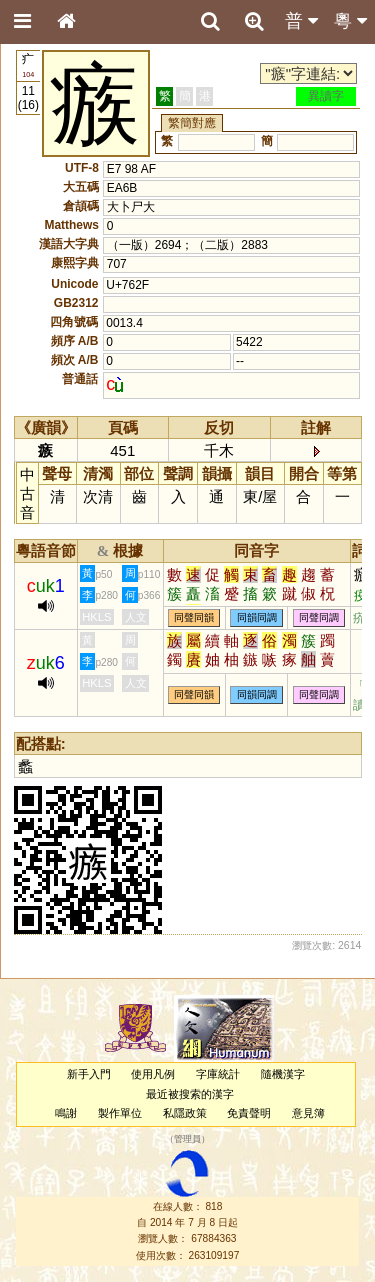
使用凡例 (153, 1074)
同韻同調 (257, 618)
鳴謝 (66, 1113)
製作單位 (120, 1113)
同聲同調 (319, 618)
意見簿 (308, 1113)
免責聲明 (249, 1113)
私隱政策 (185, 1113)
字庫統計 (218, 1074)
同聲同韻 (194, 618)
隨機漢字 (283, 1074)
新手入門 (89, 1074)
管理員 (187, 1140)
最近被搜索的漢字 (190, 1094)
